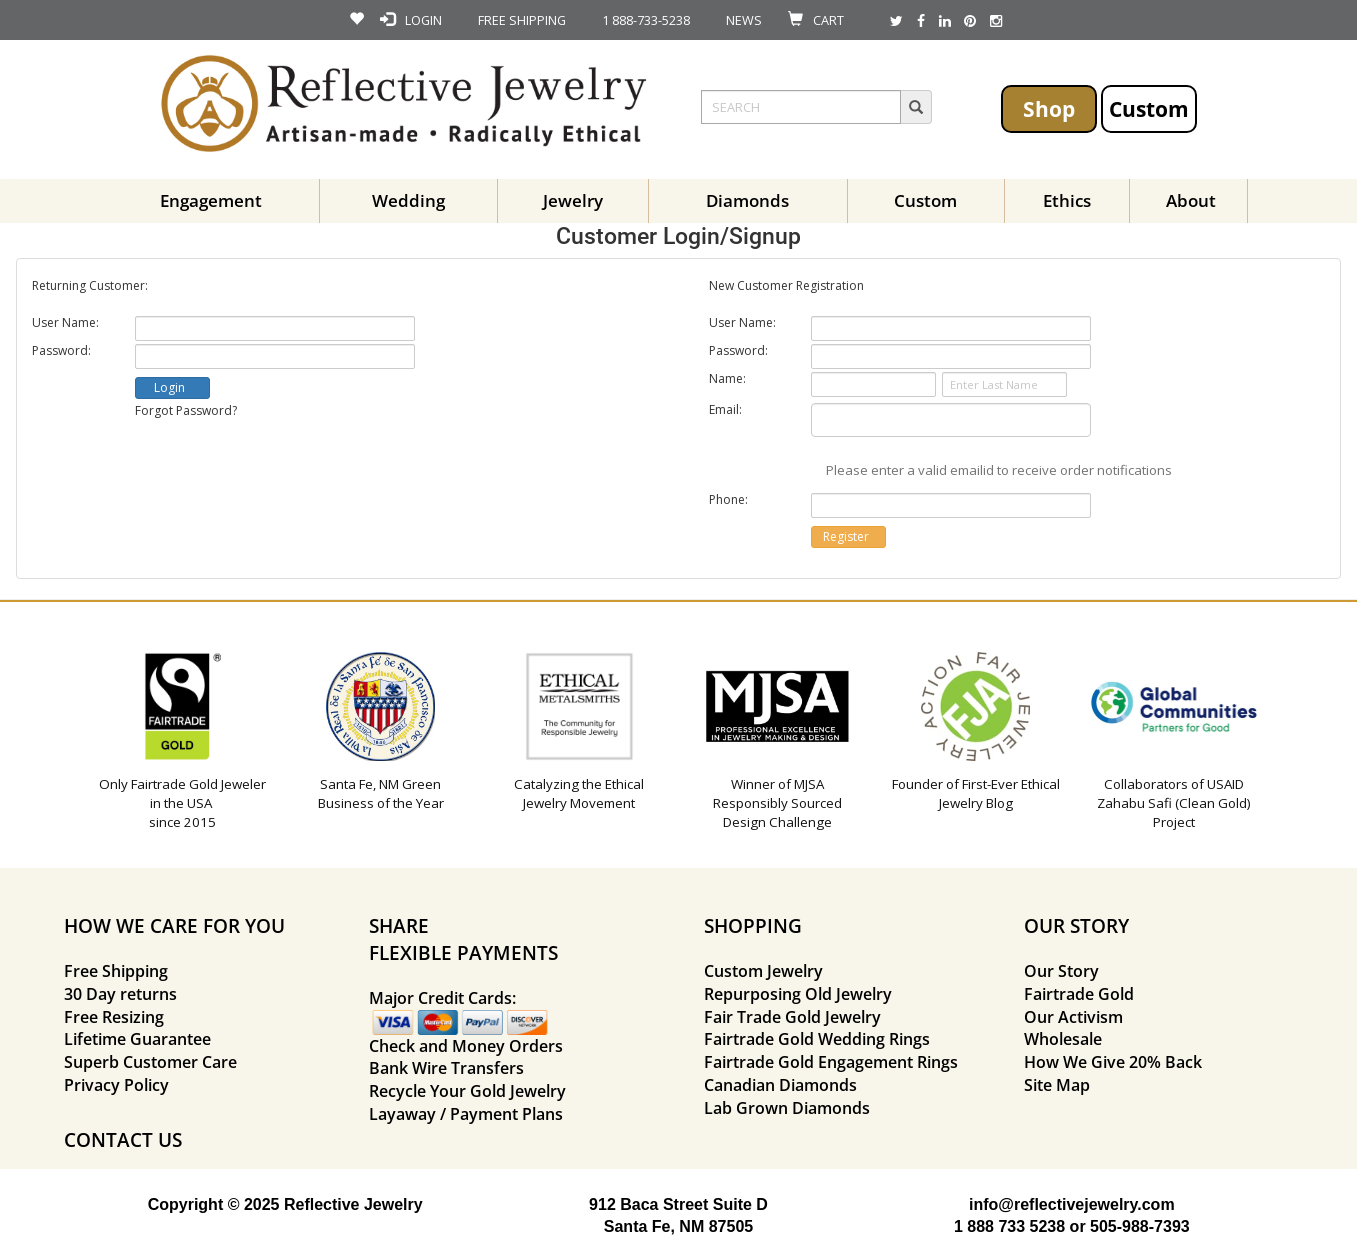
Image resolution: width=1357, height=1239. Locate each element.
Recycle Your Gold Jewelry (467, 1091)
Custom (1149, 108)
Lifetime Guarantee (137, 1039)
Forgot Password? (186, 410)
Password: (61, 351)
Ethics (1067, 200)
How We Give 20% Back (1113, 1062)
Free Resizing (114, 1017)
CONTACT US (123, 1139)
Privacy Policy (116, 1085)
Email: (725, 410)
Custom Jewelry (763, 971)
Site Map (1057, 1085)
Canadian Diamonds (780, 1085)
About (1191, 200)
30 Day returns (120, 994)
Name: (727, 379)
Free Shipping (116, 971)
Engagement (211, 200)
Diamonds (747, 200)
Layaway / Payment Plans (466, 1114)
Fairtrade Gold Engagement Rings (831, 1062)
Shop (1049, 108)
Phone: (728, 500)
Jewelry (573, 200)
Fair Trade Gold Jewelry (792, 1017)
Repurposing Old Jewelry (798, 994)
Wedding (408, 200)
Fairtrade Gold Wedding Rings (817, 1039)
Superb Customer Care (150, 1062)
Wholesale (1063, 1039)
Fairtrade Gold (1079, 994)
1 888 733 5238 (1009, 1226)
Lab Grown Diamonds (787, 1108)
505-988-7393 (1140, 1226)
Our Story (1061, 971)
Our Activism (1073, 1017)
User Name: (65, 323)
